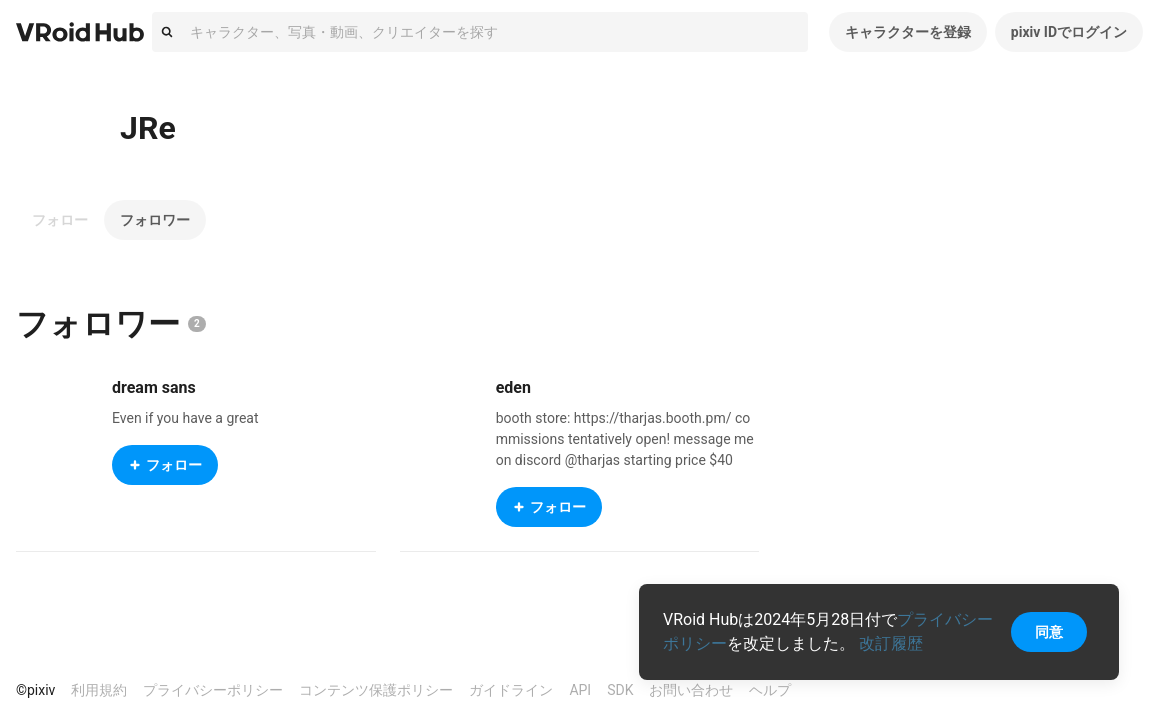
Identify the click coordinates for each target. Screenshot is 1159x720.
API (580, 690)
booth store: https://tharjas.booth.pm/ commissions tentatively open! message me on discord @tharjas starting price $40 (625, 439)
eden (513, 387)
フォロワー (155, 220)
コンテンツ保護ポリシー (376, 690)
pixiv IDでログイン (1069, 32)
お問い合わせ (691, 690)
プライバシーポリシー (213, 690)
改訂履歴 (891, 643)
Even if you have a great (185, 418)
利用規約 (99, 690)
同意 (1049, 632)
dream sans (154, 387)
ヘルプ (770, 690)
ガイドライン (511, 690)
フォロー (60, 220)
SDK (620, 690)
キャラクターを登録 (908, 32)
